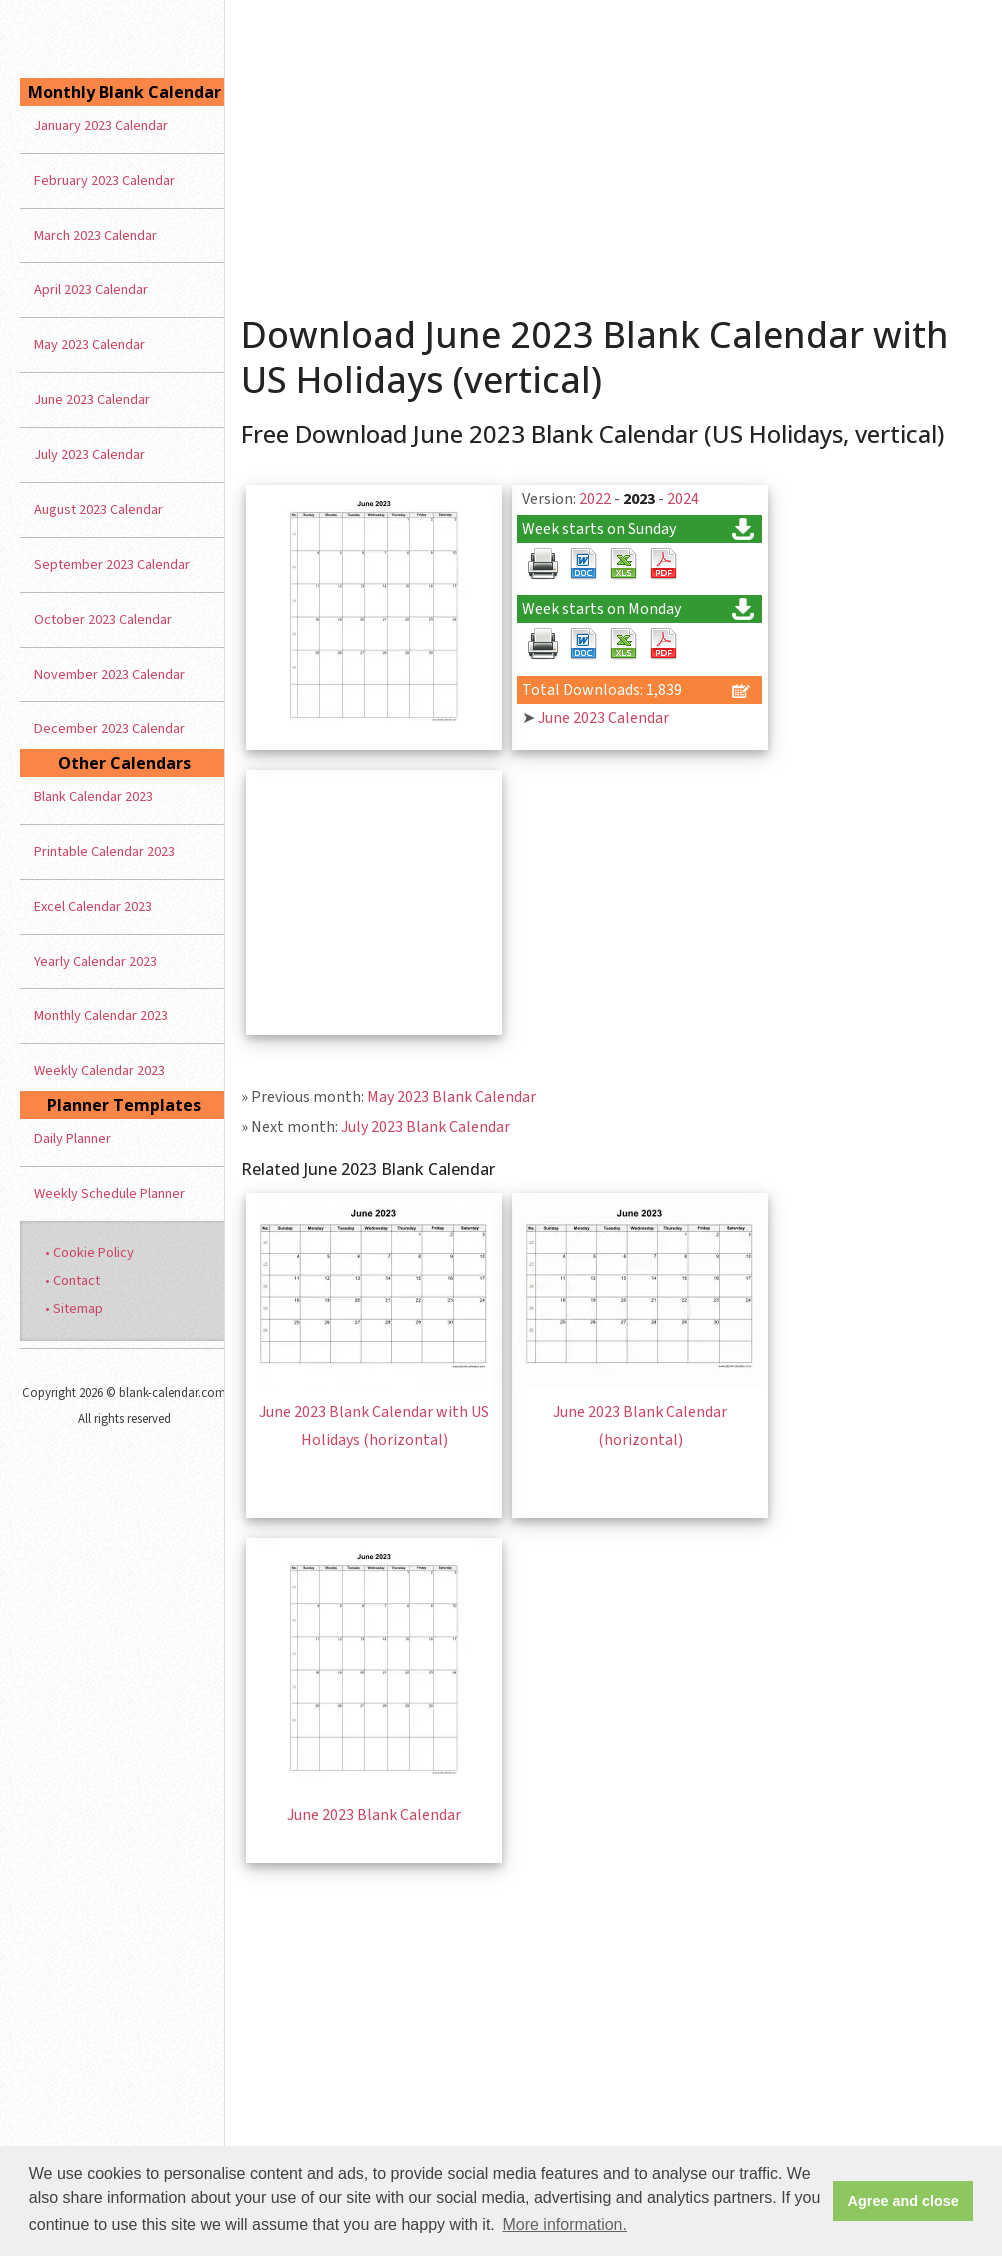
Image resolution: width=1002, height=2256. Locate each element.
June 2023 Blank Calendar (374, 1815)
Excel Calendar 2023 (93, 906)
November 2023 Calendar (109, 674)
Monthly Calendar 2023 (101, 1015)
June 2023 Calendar (603, 718)
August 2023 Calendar (98, 509)
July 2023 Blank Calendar (425, 1127)
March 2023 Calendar (95, 235)
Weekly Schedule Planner (109, 1193)
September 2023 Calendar (112, 564)
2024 (683, 499)
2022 (595, 499)
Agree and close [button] (903, 2201)
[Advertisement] (613, 150)
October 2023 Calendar (103, 619)
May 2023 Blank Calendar (451, 1097)
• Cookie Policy (89, 1252)
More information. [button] (564, 2224)
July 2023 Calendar (89, 454)
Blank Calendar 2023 (93, 796)
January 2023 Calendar (101, 125)
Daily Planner (72, 1138)
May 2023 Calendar (89, 344)
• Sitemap (74, 1308)
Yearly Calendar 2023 (95, 961)
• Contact (72, 1280)
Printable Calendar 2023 (104, 851)
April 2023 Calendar (91, 289)
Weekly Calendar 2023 (99, 1070)
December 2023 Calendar (109, 728)
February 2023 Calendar (104, 180)
